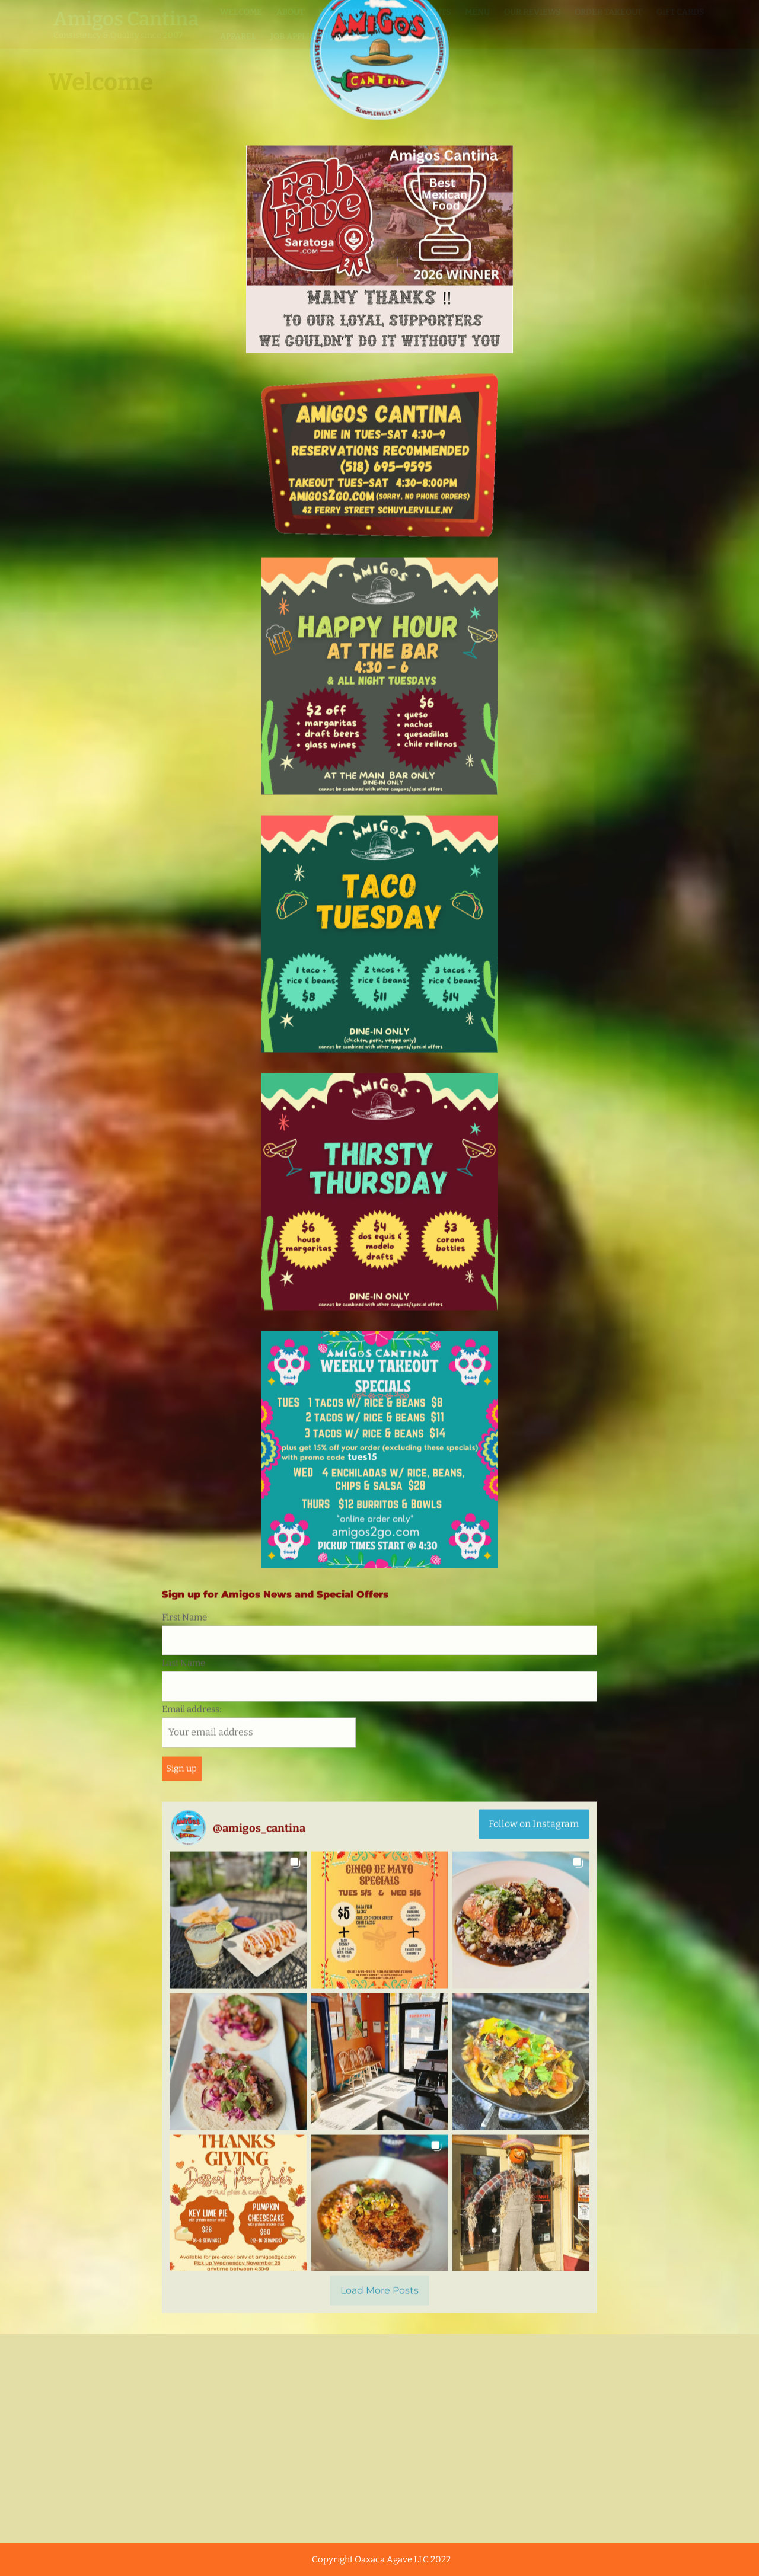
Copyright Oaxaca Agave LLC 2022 (381, 2559)
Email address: (259, 390)
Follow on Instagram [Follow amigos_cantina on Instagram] (534, 488)
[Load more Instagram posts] (379, 955)
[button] (238, 584)
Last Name (183, 327)
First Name (184, 281)
